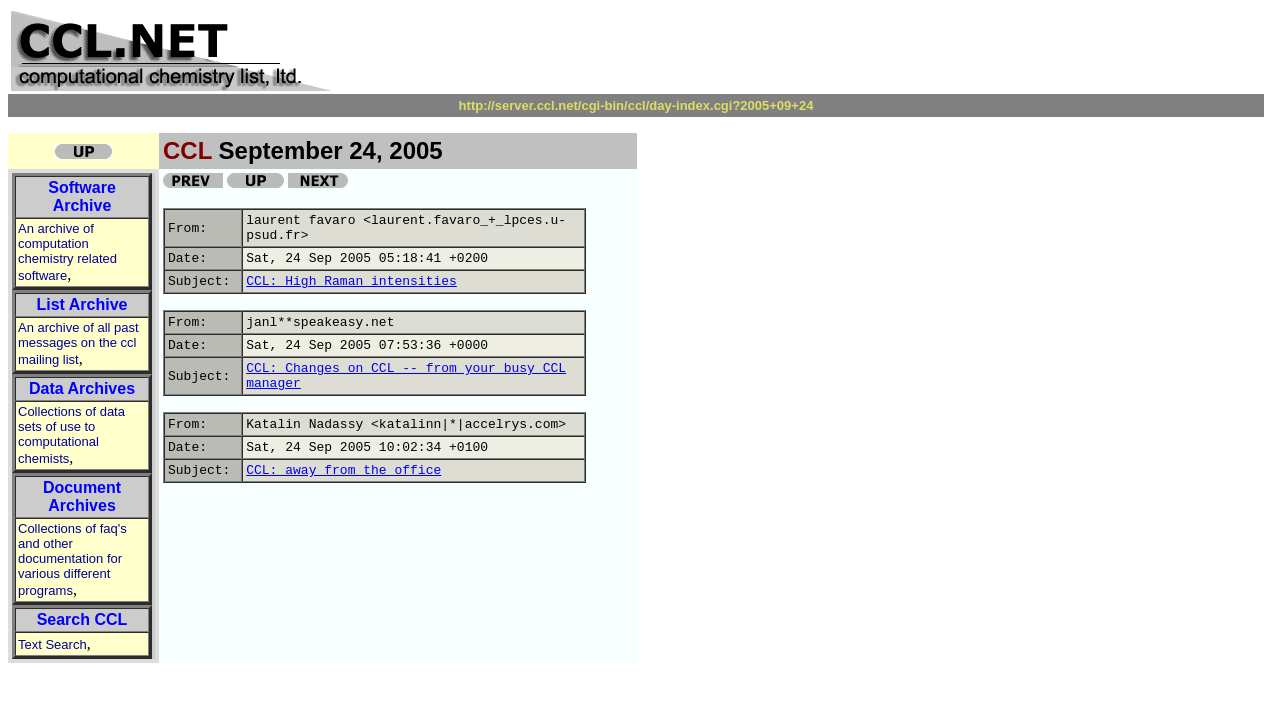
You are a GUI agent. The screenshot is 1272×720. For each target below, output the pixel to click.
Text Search (52, 644)
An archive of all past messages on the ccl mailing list (78, 343)
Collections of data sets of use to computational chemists (71, 435)
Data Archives (82, 388)
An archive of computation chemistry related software (67, 252)
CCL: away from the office (343, 470)
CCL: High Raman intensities (351, 281)
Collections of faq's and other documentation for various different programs (72, 559)
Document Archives (82, 496)
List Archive (82, 304)
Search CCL (82, 619)
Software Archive (82, 196)
